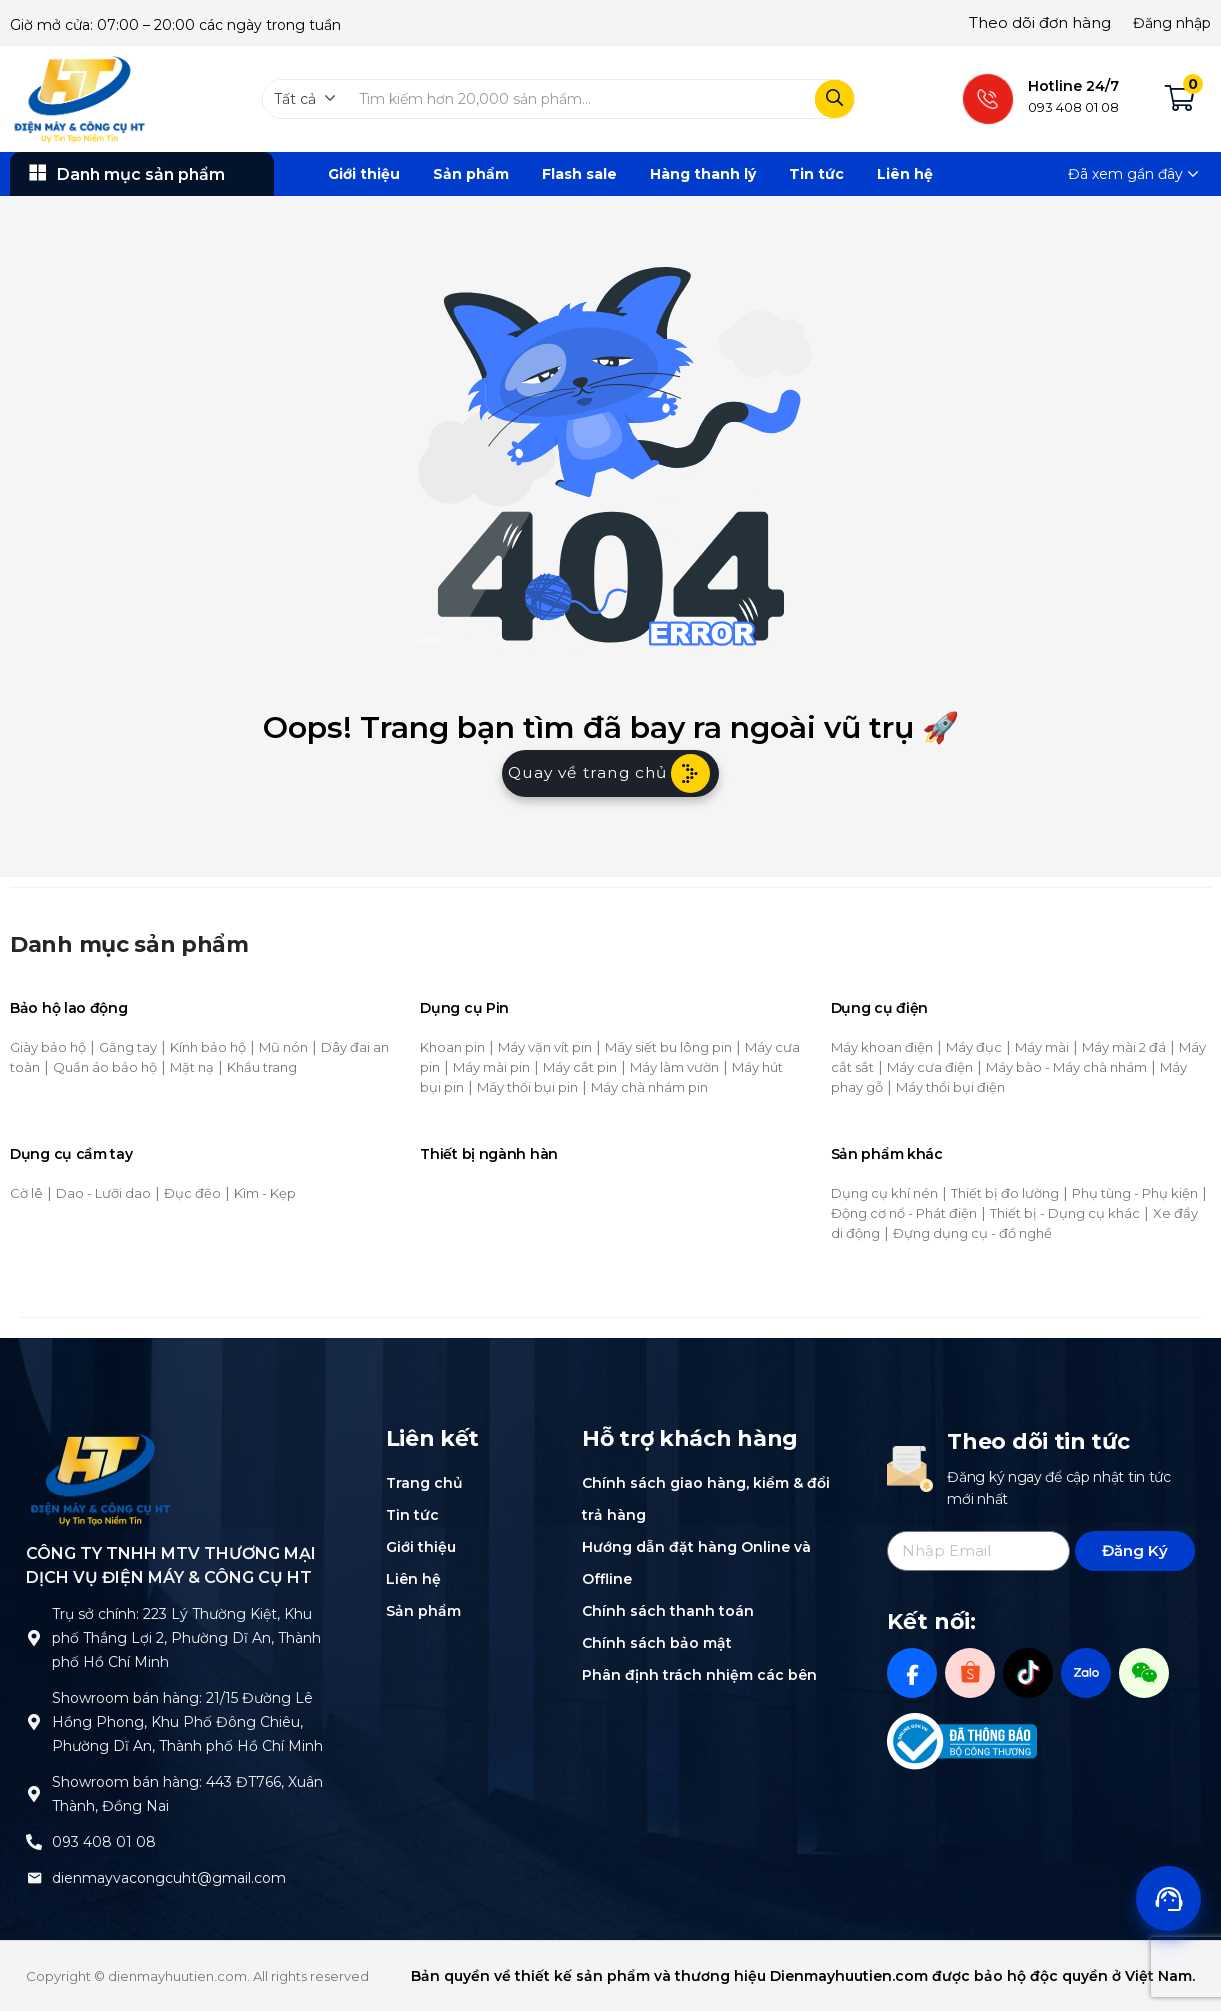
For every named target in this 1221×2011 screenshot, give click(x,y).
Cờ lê (26, 1193)
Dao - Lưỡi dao (103, 1193)
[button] (305, 99)
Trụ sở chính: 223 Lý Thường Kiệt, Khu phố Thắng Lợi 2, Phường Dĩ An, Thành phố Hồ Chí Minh (186, 1638)
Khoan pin (452, 1047)
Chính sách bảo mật (657, 1643)
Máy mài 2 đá (1124, 1047)
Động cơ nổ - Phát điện (904, 1213)
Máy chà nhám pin (649, 1087)
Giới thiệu (364, 174)
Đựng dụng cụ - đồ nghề (972, 1233)
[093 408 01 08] (34, 1842)
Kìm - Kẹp (265, 1193)
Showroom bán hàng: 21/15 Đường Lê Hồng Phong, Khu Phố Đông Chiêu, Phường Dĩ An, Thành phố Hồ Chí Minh (187, 1722)
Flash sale (579, 174)
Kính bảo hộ (208, 1047)
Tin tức (816, 174)
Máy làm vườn (674, 1067)
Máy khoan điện (882, 1047)
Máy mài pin (491, 1067)
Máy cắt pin (580, 1067)
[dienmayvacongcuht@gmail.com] (34, 1878)
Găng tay (128, 1047)
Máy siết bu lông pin (668, 1047)
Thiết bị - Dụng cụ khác (1065, 1213)
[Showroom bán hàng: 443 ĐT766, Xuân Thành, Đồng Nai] (34, 1794)
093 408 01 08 (104, 1842)
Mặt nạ (192, 1067)
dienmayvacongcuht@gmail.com (169, 1878)
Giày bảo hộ (48, 1047)
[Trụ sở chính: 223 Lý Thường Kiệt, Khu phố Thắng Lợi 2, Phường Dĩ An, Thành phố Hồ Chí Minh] (34, 1638)
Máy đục (974, 1047)
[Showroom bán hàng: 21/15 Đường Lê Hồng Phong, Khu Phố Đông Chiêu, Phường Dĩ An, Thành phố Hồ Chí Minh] (34, 1722)
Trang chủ (424, 1483)
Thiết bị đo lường (1005, 1193)
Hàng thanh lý (703, 174)
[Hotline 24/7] (988, 99)
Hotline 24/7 (1073, 86)
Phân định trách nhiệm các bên (699, 1675)
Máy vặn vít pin (545, 1047)
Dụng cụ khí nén (884, 1193)
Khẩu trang (262, 1067)
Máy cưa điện (930, 1067)
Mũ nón (283, 1047)
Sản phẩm (471, 174)
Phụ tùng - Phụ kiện (1135, 1193)
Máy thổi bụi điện (950, 1087)
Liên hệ (905, 174)
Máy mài (1042, 1047)
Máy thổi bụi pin (527, 1087)
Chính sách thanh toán (668, 1611)
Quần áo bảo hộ (105, 1067)
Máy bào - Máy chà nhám (1066, 1067)
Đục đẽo (192, 1193)
